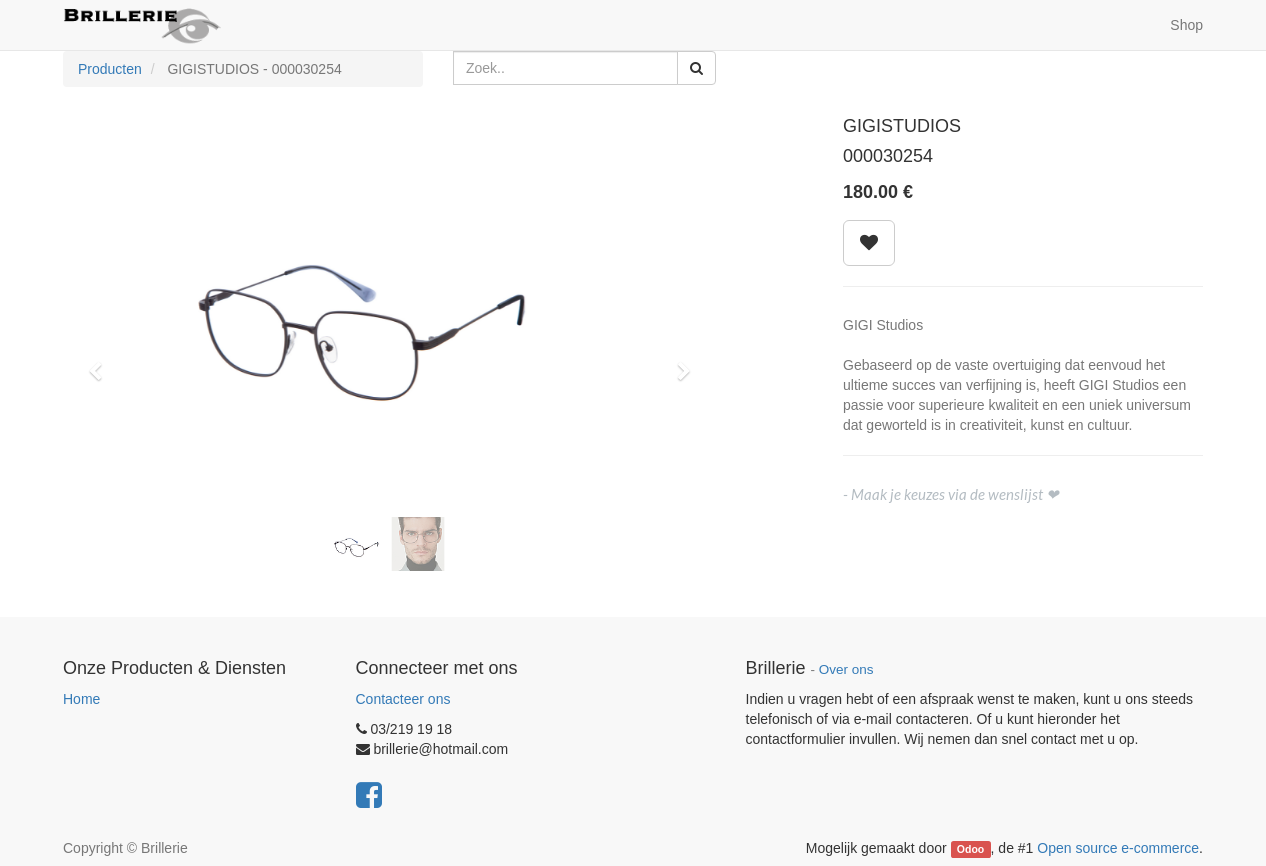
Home (81, 699)
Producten (110, 69)
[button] (102, 362)
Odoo (970, 849)
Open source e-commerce (1118, 848)
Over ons (846, 669)
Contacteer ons (403, 699)
